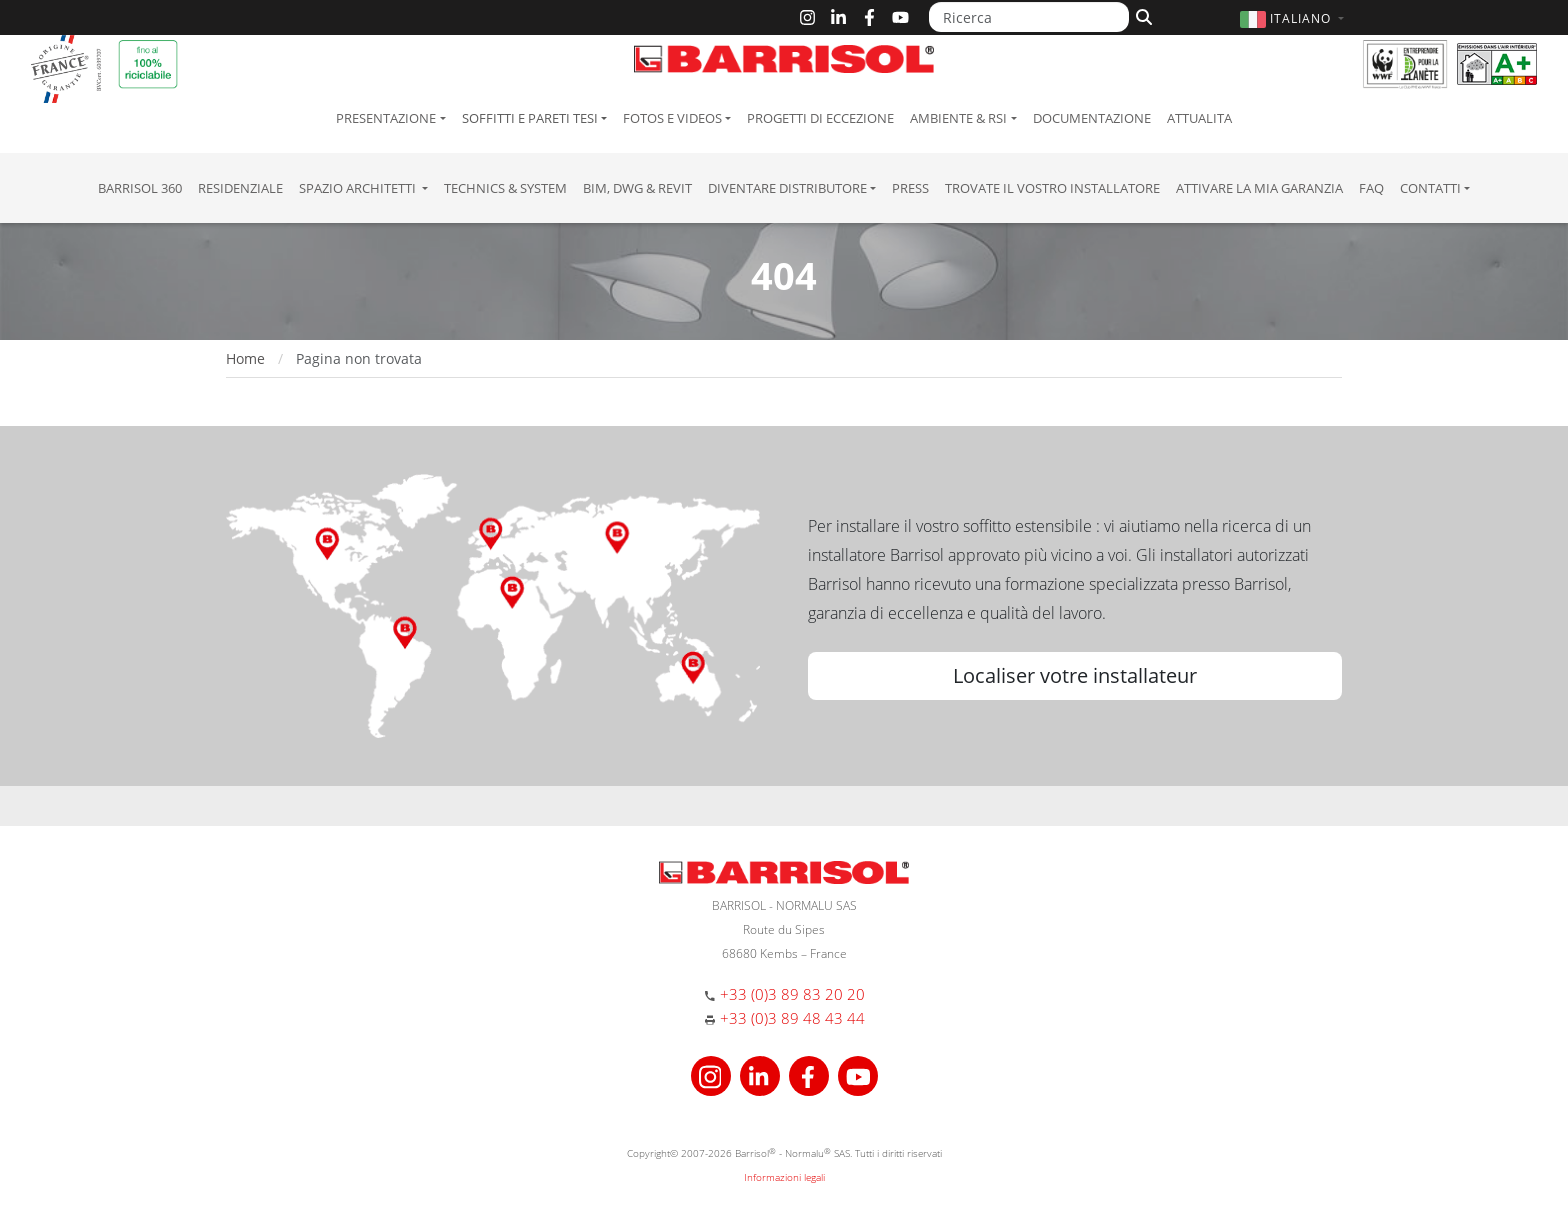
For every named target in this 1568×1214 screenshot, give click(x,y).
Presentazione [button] (386, 118)
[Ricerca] (1029, 17)
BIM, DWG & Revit (637, 188)
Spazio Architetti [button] (359, 188)
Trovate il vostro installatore (1052, 188)
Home (245, 358)
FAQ (1371, 188)
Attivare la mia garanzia (1259, 188)
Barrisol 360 (140, 188)
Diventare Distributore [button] (787, 188)
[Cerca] (1141, 15)
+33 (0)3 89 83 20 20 (792, 994)
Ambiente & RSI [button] (958, 118)
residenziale (240, 188)
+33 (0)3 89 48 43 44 (792, 1018)
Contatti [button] (1430, 188)
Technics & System (505, 188)
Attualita (1199, 118)
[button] (1294, 18)
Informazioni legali (784, 1177)
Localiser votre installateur (1075, 675)
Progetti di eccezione (820, 118)
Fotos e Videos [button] (672, 118)
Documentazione (1092, 118)
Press (910, 188)
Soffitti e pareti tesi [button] (530, 118)
